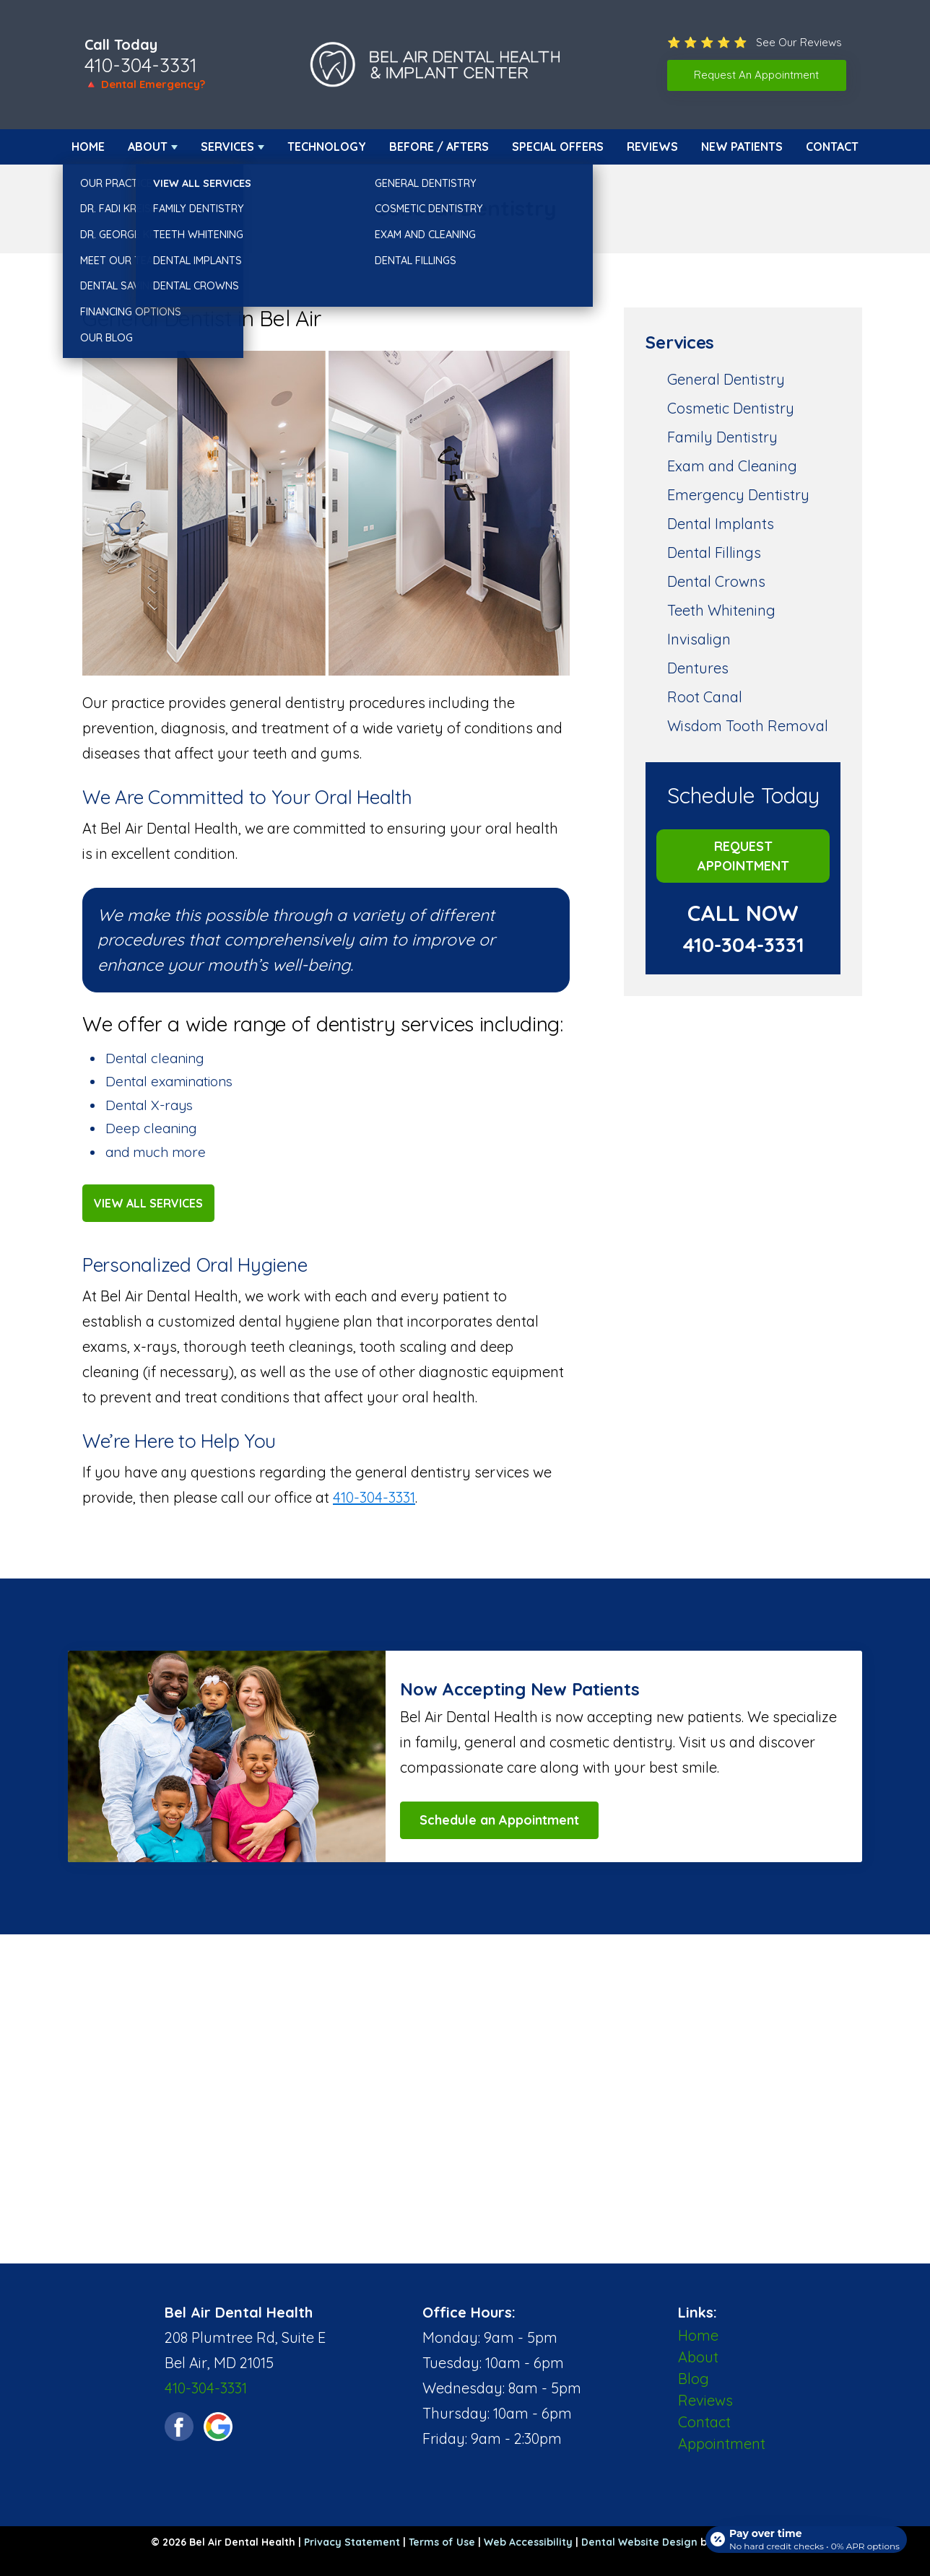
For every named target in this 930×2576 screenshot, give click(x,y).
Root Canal (704, 697)
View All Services (148, 1203)
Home (88, 146)
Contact (832, 146)
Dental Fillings (714, 552)
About (148, 146)
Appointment (721, 2444)
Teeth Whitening (721, 610)
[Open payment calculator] (803, 2534)
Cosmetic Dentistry (730, 408)
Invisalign (699, 639)
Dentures (698, 668)
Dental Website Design (639, 2542)
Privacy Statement (352, 2542)
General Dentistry (726, 379)
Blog (693, 2379)
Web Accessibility (528, 2542)
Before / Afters (439, 146)
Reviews (652, 146)
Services (227, 146)
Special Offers (558, 146)
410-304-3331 (140, 65)
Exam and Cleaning (732, 466)
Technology (326, 146)
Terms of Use (442, 2542)
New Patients (742, 146)
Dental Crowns (716, 581)
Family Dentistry (722, 437)
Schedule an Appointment (499, 1820)
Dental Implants (720, 524)
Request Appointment (743, 856)
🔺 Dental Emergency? (144, 84)
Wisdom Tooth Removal (747, 726)
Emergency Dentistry (738, 495)
